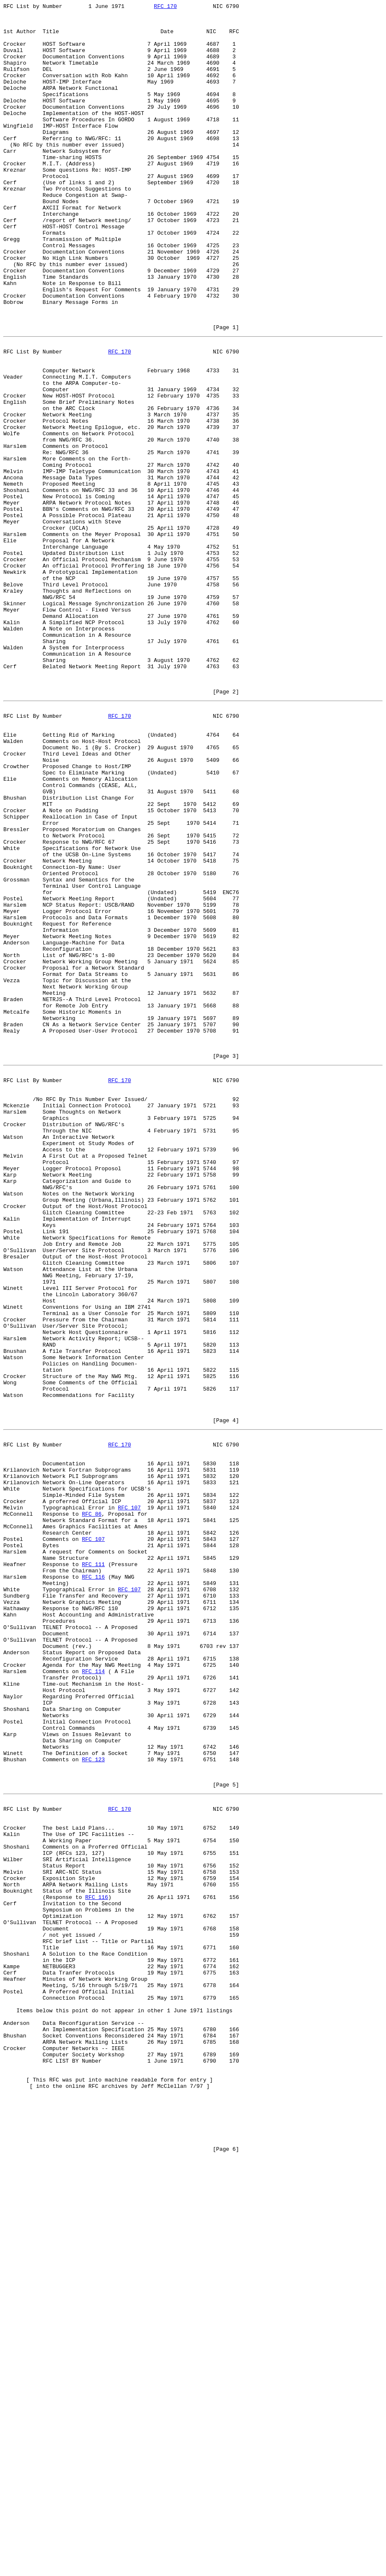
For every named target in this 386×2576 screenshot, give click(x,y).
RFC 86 (92, 1807)
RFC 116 (93, 1882)
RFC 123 (93, 2101)
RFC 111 (93, 1867)
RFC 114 (93, 1996)
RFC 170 (165, 7)
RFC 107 (129, 1799)
